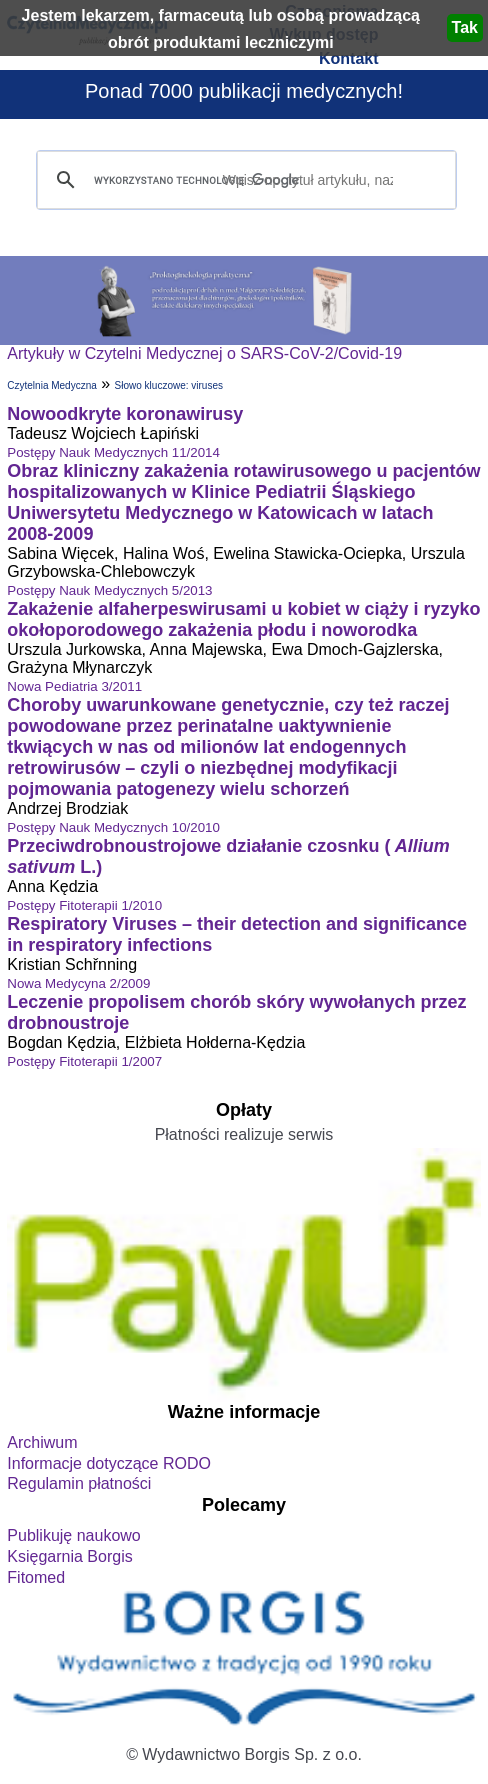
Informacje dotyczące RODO (109, 1463)
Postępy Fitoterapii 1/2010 (84, 905)
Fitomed (36, 1577)
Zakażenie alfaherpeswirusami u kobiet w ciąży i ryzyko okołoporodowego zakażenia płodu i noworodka (243, 619)
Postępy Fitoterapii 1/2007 (84, 1061)
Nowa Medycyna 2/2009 (78, 983)
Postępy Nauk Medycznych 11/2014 (113, 452)
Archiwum (42, 1442)
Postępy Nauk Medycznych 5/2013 (109, 590)
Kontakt (349, 58)
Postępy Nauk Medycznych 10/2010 (113, 827)
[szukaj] (243, 180)
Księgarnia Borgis (69, 1556)
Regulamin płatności (79, 1483)
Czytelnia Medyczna (51, 385)
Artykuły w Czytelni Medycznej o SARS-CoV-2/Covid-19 (204, 353)
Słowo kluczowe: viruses (169, 385)
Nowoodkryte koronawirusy (125, 414)
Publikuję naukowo (73, 1535)
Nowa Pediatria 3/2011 (74, 686)
